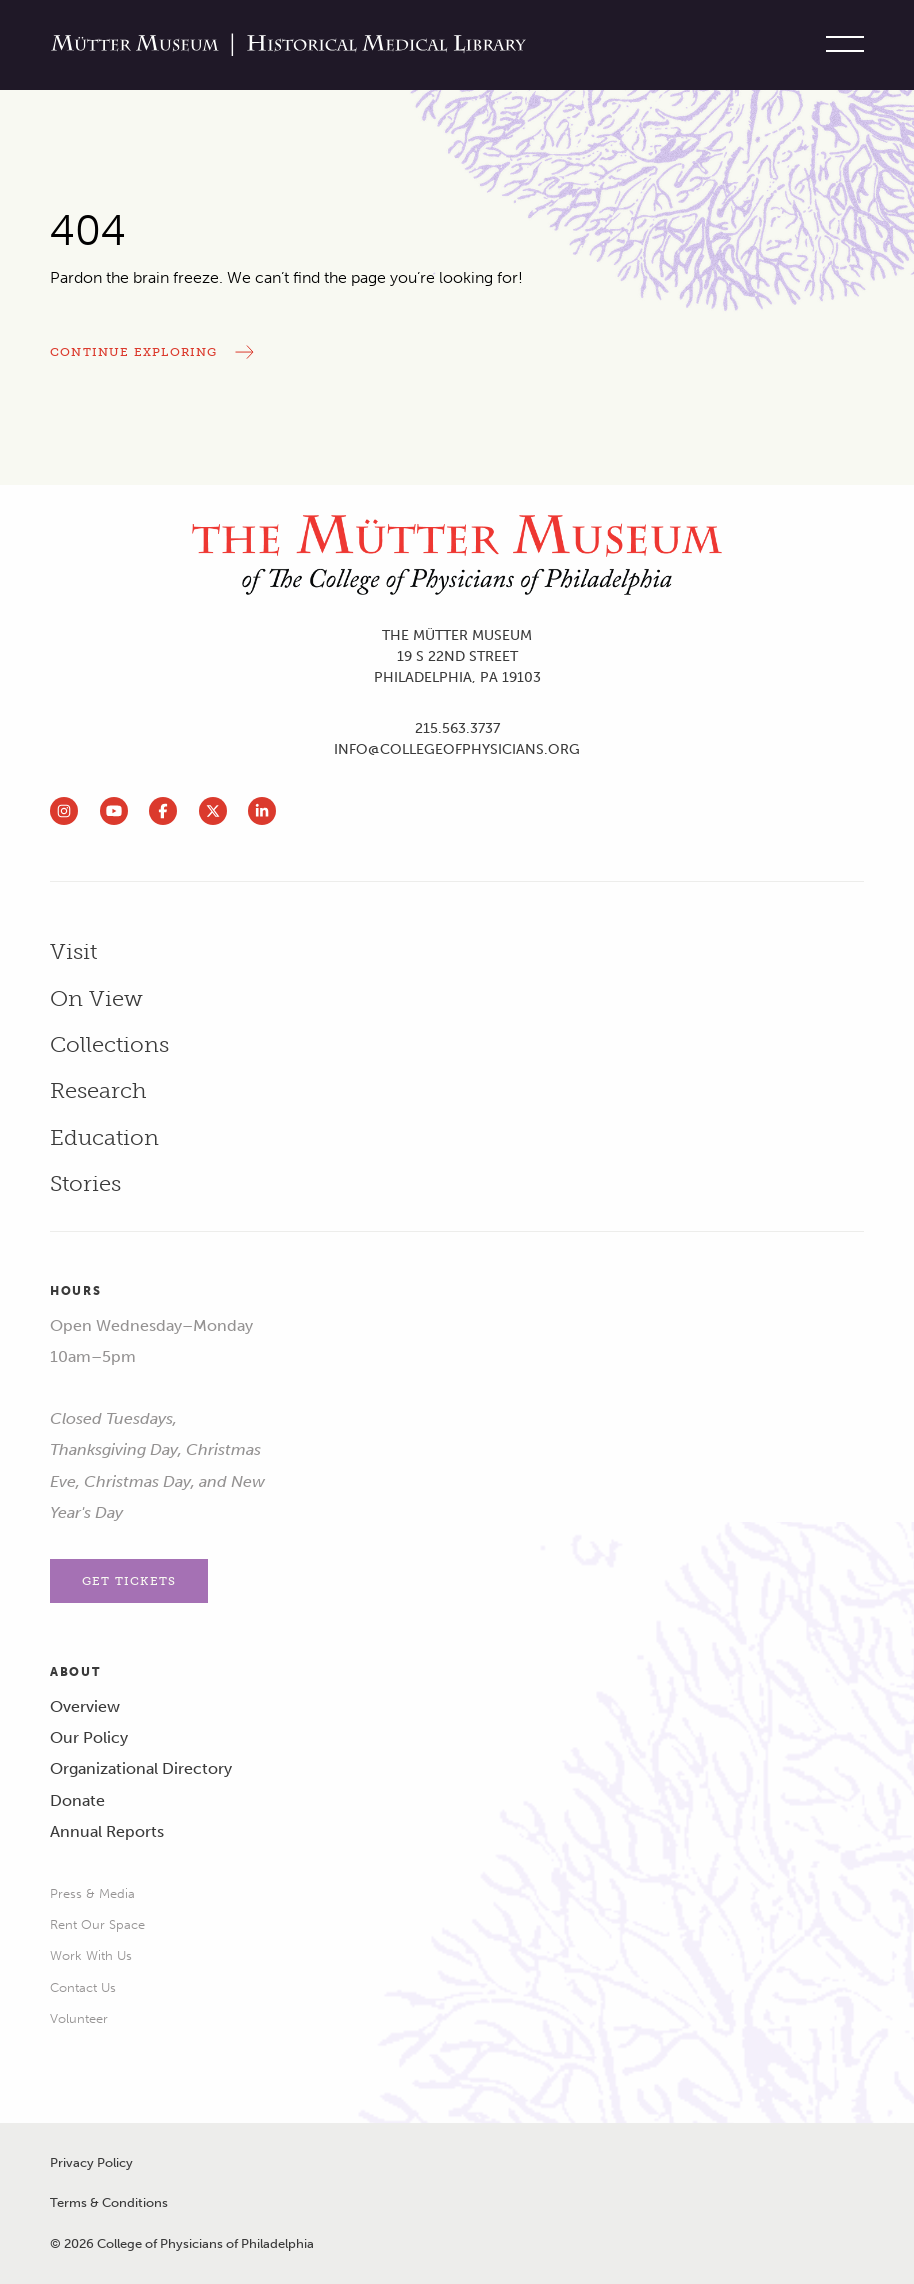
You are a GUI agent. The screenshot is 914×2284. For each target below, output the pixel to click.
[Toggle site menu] (840, 45)
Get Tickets (129, 1581)
